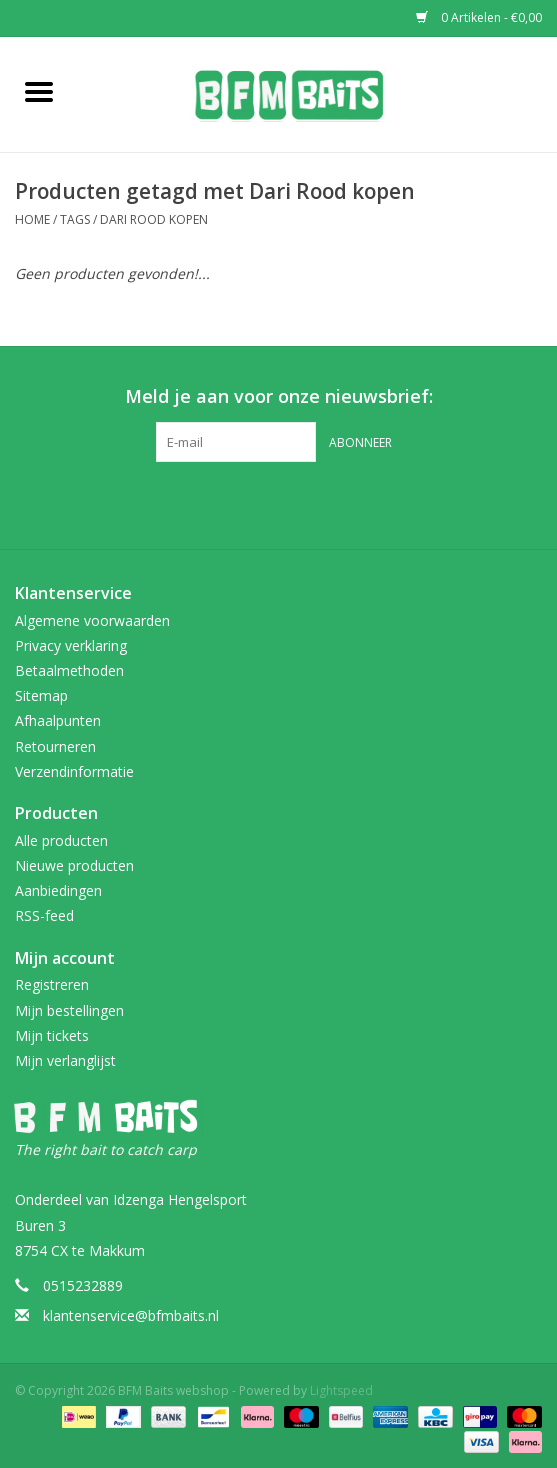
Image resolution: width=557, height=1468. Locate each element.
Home (32, 219)
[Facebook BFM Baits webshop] (261, 503)
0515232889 (83, 1285)
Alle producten (61, 840)
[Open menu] (39, 91)
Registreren (52, 984)
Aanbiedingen (58, 890)
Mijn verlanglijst (65, 1060)
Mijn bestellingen (69, 1010)
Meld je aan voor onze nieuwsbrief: (279, 396)
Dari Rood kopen (154, 219)
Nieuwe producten (74, 865)
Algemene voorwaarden (92, 620)
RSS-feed (44, 915)
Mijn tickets (52, 1035)
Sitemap (41, 695)
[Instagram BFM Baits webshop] (297, 503)
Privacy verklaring (71, 645)
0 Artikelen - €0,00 (479, 17)
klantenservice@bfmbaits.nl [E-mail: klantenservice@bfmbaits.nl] (131, 1315)
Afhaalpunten (58, 720)
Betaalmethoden (69, 670)
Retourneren (55, 746)
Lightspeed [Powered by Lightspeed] (341, 1390)
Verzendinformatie (74, 771)
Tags (75, 219)
